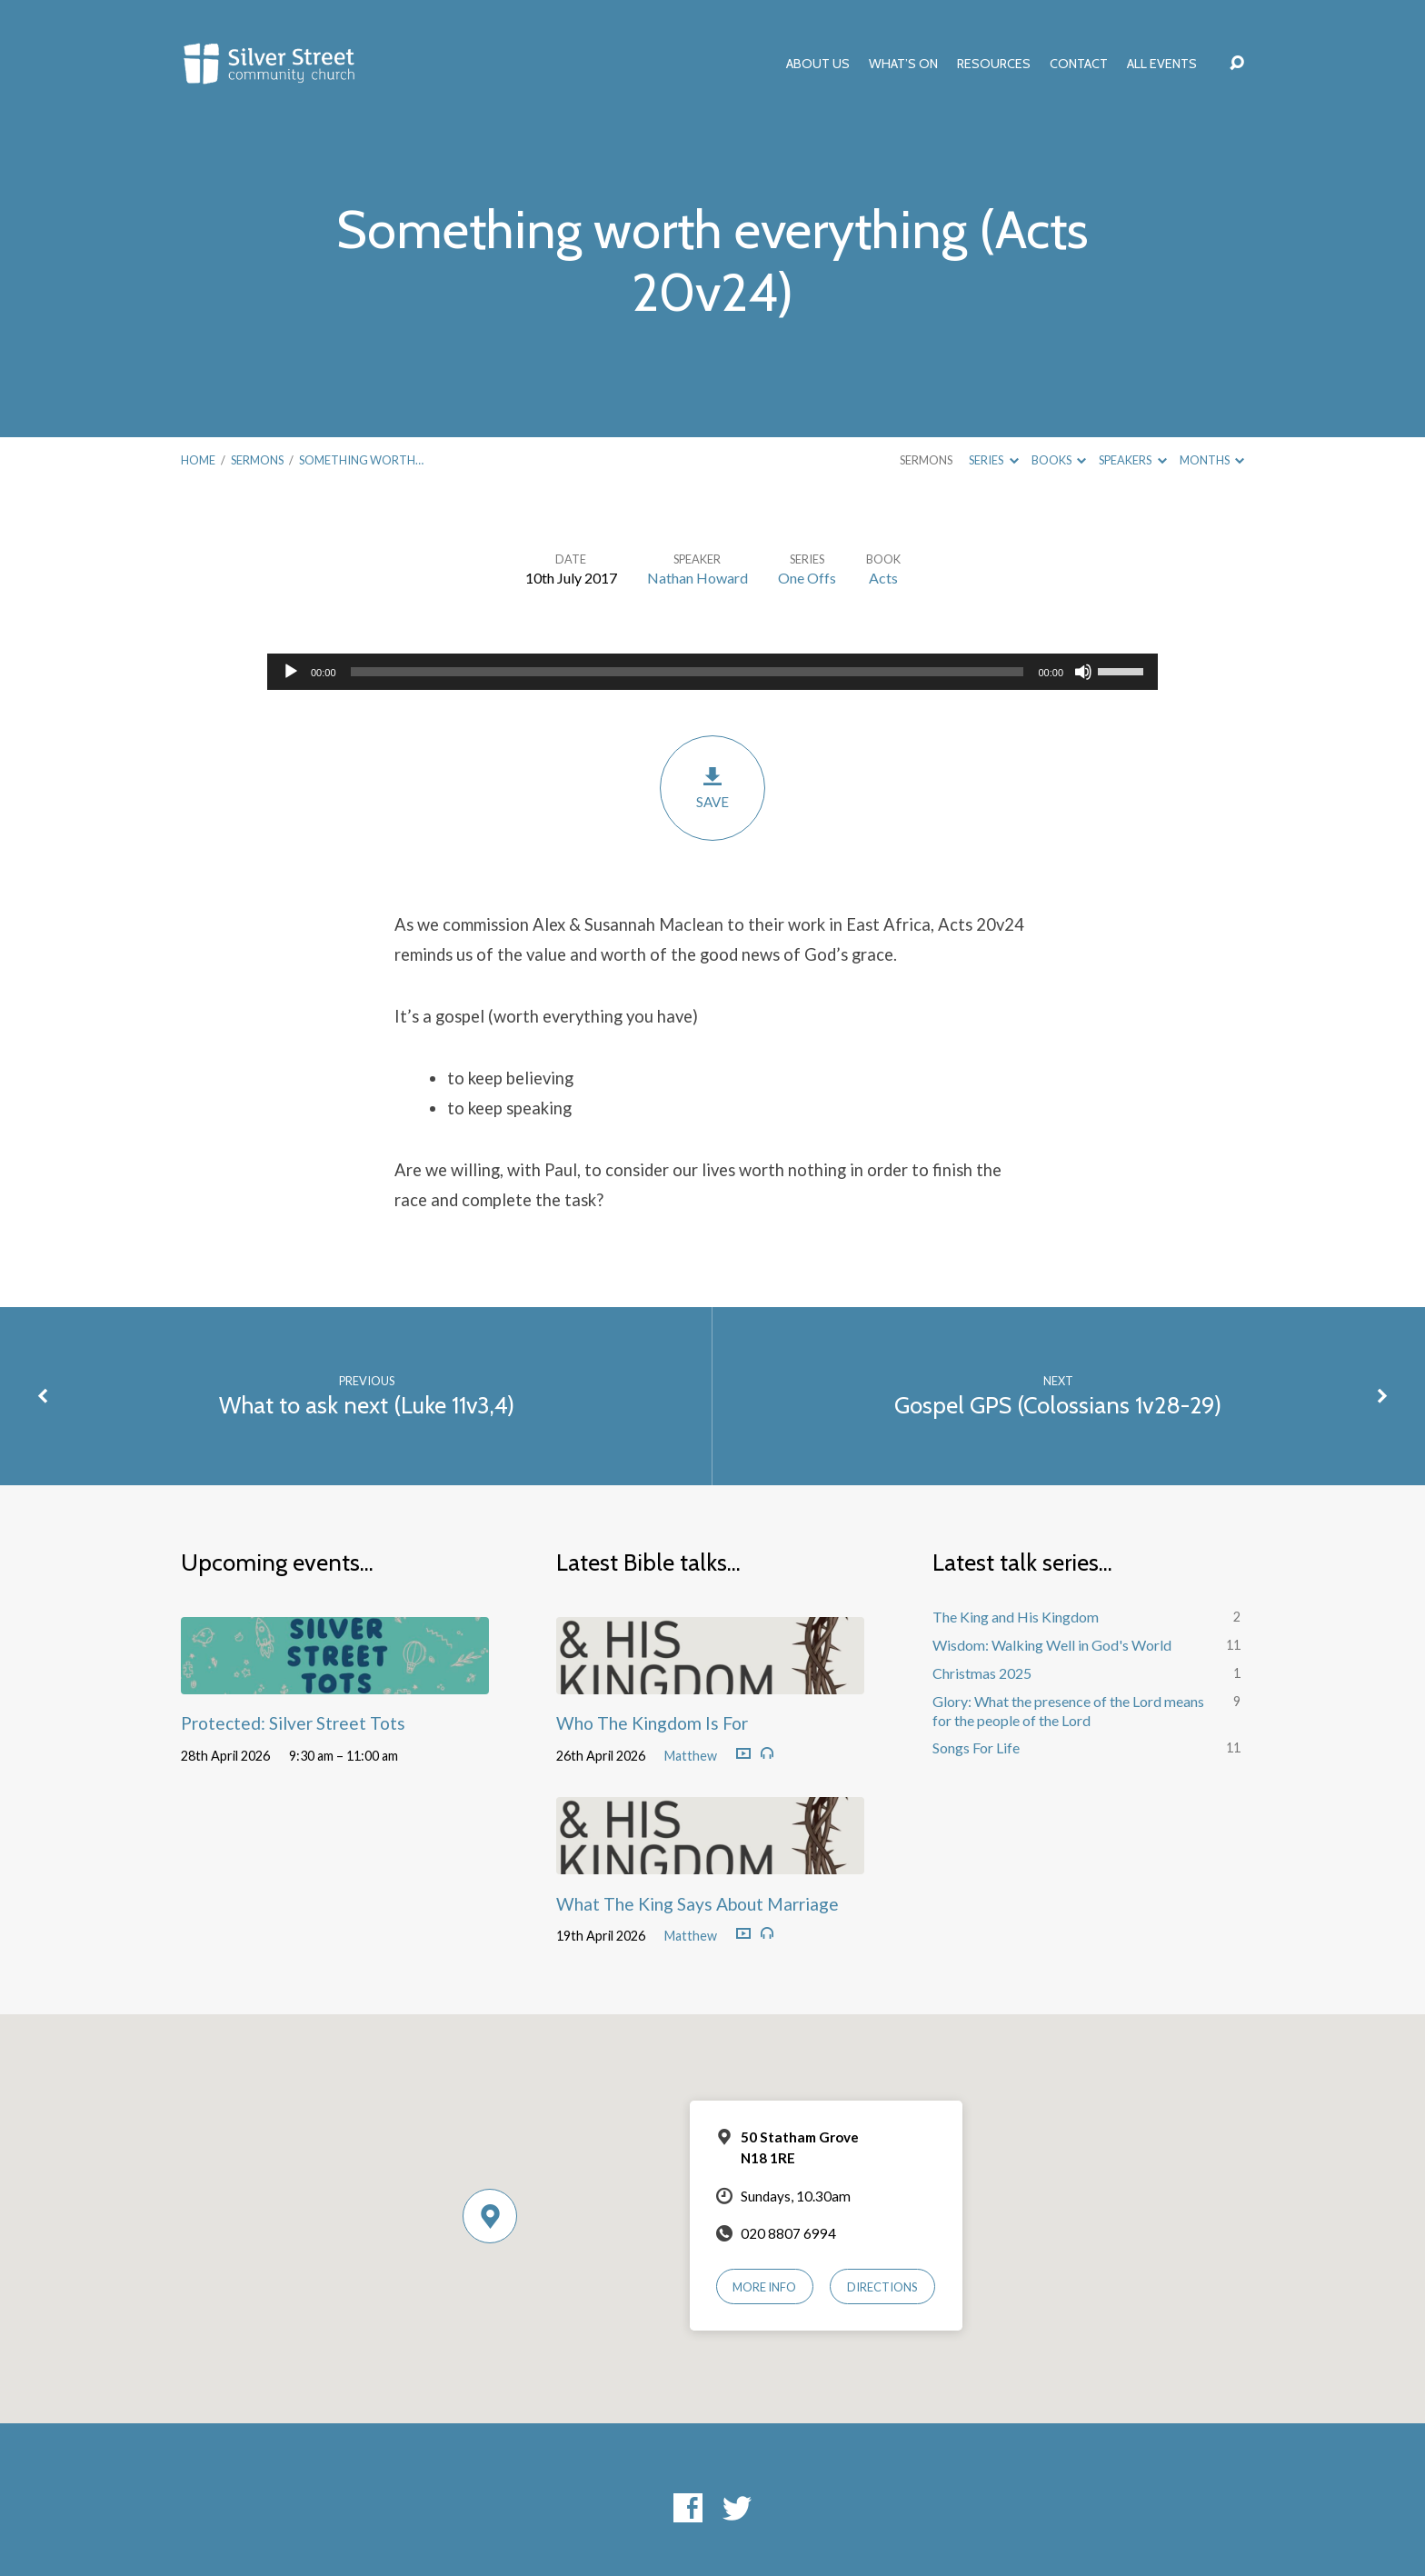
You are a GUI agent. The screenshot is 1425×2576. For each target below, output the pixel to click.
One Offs (807, 577)
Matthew (690, 1755)
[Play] (291, 672)
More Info (764, 2287)
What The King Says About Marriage (697, 1903)
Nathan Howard (697, 577)
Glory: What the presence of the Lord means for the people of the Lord (1068, 1710)
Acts (883, 577)
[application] (712, 672)
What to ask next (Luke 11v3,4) (366, 1405)
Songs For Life (976, 1747)
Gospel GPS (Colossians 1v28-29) (1057, 1405)
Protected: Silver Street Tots (293, 1722)
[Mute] (1083, 672)
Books (1058, 460)
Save (712, 787)
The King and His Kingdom (1015, 1616)
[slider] (687, 671)
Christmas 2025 (981, 1673)
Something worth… (361, 460)
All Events (1162, 63)
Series (993, 460)
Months (1212, 460)
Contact (1079, 63)
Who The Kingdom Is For (652, 1722)
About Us (818, 63)
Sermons (257, 460)
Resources (994, 63)
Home (198, 460)
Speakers (1132, 460)
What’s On (903, 63)
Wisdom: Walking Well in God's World (1051, 1644)
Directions (882, 2287)
